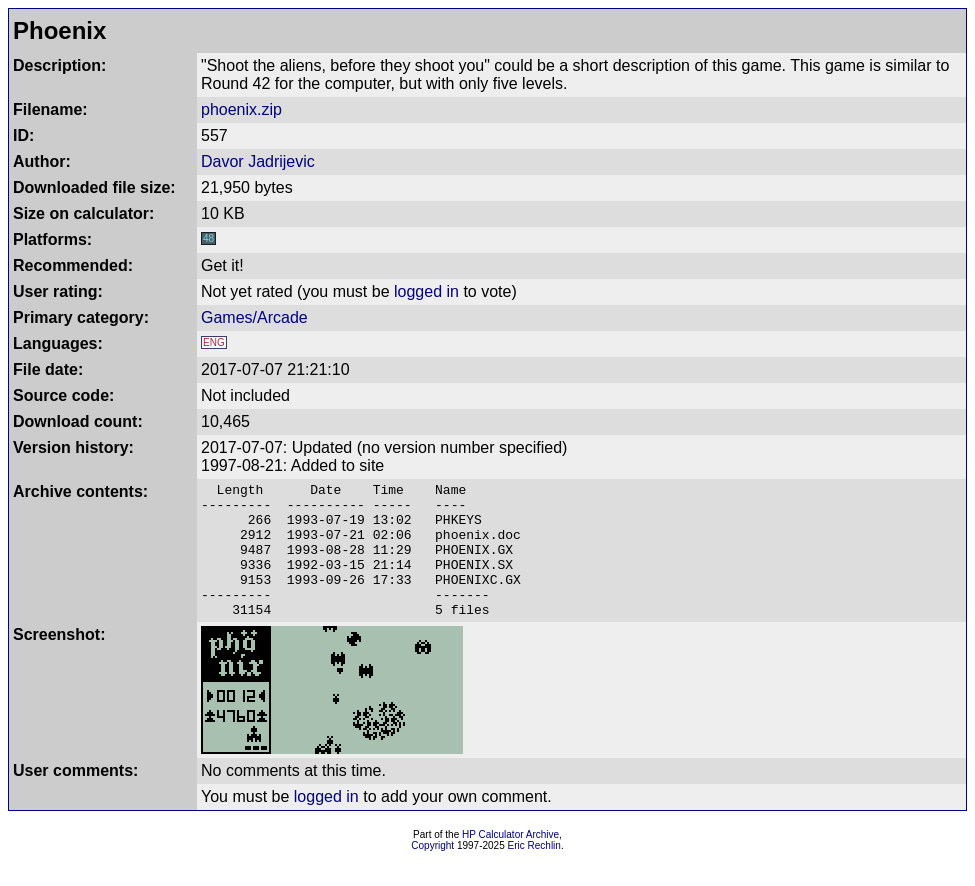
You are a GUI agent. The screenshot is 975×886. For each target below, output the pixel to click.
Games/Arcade (254, 317)
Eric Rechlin (534, 872)
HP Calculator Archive (510, 861)
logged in (426, 291)
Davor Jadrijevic (258, 161)
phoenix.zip (241, 109)
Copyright (432, 872)
